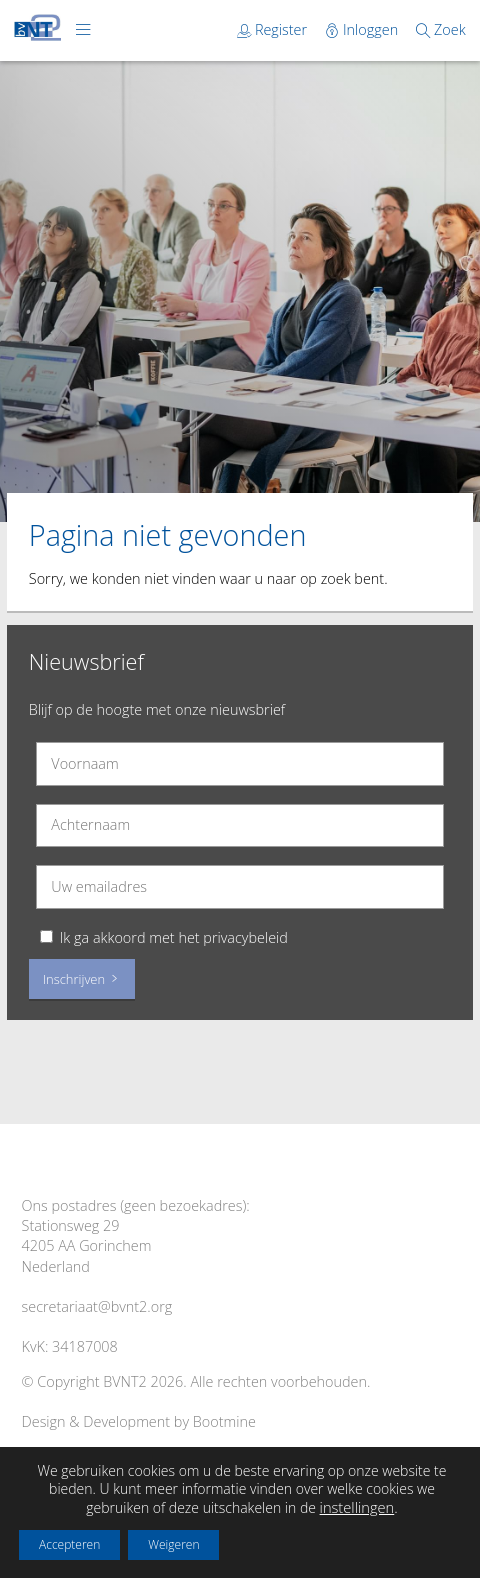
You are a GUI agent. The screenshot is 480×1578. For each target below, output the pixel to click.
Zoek (440, 29)
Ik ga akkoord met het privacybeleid (174, 937)
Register (274, 29)
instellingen (357, 1507)
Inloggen (363, 29)
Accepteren (69, 1544)
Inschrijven (82, 979)
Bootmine (224, 1421)
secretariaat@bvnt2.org (97, 1306)
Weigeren (173, 1544)
